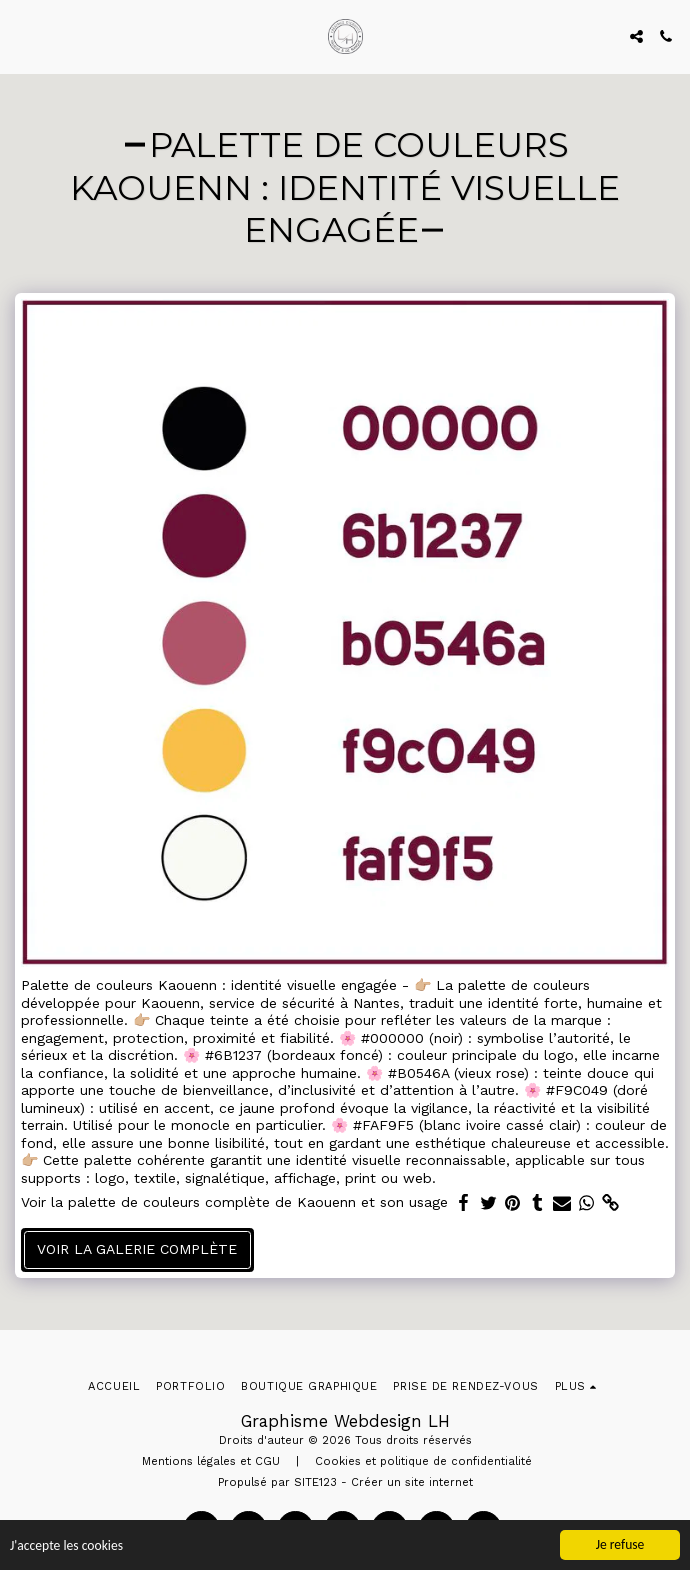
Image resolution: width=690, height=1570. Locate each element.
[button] (22, 36)
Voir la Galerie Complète (137, 1249)
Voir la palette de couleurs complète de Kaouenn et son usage (234, 1202)
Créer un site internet (412, 1482)
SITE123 (315, 1482)
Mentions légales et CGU (211, 1461)
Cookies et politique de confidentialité (423, 1461)
